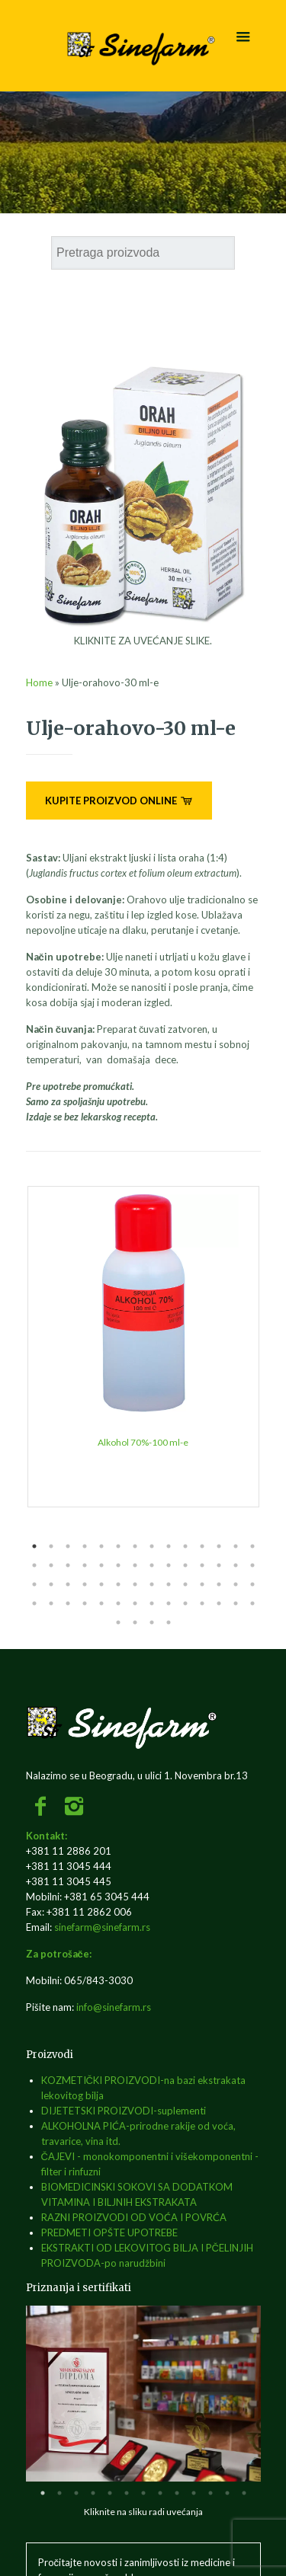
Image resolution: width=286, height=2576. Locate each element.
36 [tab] (151, 1584)
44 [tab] (51, 1603)
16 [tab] (51, 1565)
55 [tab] (235, 1603)
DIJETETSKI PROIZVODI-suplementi (123, 2111)
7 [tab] (135, 1546)
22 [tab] (151, 1565)
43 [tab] (34, 1603)
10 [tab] (185, 1546)
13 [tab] (235, 1546)
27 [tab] (235, 1565)
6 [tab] (118, 1546)
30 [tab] (51, 1584)
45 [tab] (68, 1603)
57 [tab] (118, 1622)
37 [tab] (168, 1584)
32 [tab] (84, 1584)
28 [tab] (252, 1565)
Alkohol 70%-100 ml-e (143, 1442)
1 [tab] (34, 1546)
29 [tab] (34, 1584)
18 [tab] (84, 1565)
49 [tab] (135, 1603)
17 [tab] (68, 1565)
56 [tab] (252, 1603)
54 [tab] (219, 1603)
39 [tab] (202, 1584)
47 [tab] (101, 1603)
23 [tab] (168, 1565)
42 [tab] (252, 1584)
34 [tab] (118, 1584)
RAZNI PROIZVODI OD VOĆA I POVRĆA (134, 2217)
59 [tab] (151, 1622)
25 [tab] (202, 1565)
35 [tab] (135, 1584)
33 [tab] (101, 1584)
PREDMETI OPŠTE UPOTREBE (109, 2232)
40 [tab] (219, 1584)
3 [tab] (68, 1546)
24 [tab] (185, 1565)
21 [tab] (135, 1565)
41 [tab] (235, 1584)
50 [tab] (151, 1603)
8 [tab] (151, 1546)
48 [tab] (118, 1603)
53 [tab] (202, 1603)
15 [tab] (34, 1565)
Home (39, 682)
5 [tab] (101, 1546)
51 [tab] (168, 1603)
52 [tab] (185, 1603)
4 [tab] (84, 1546)
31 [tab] (68, 1584)
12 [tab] (219, 1546)
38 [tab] (185, 1584)
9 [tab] (168, 1546)
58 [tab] (135, 1622)
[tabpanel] (143, 1346)
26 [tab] (219, 1565)
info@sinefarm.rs (113, 2007)
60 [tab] (168, 1622)
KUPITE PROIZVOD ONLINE (119, 800)
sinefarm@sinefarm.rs (102, 1927)
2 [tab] (51, 1546)
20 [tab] (118, 1565)
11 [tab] (202, 1546)
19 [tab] (101, 1565)
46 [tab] (84, 1603)
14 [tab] (252, 1546)
